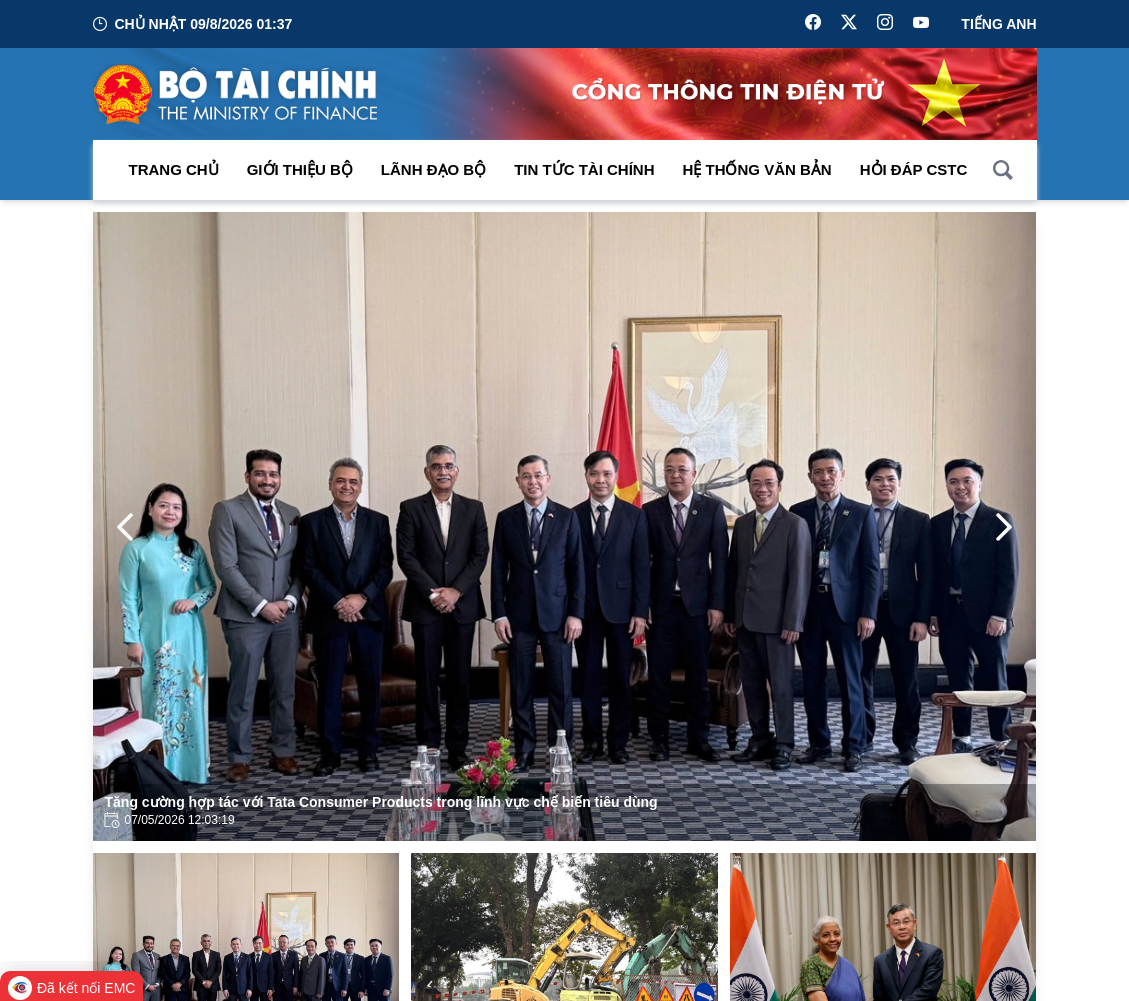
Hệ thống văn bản (757, 169)
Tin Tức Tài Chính (584, 169)
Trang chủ (174, 169)
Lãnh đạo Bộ (433, 169)
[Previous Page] (125, 527)
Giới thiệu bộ (300, 169)
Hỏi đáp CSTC (914, 169)
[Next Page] (1004, 527)
